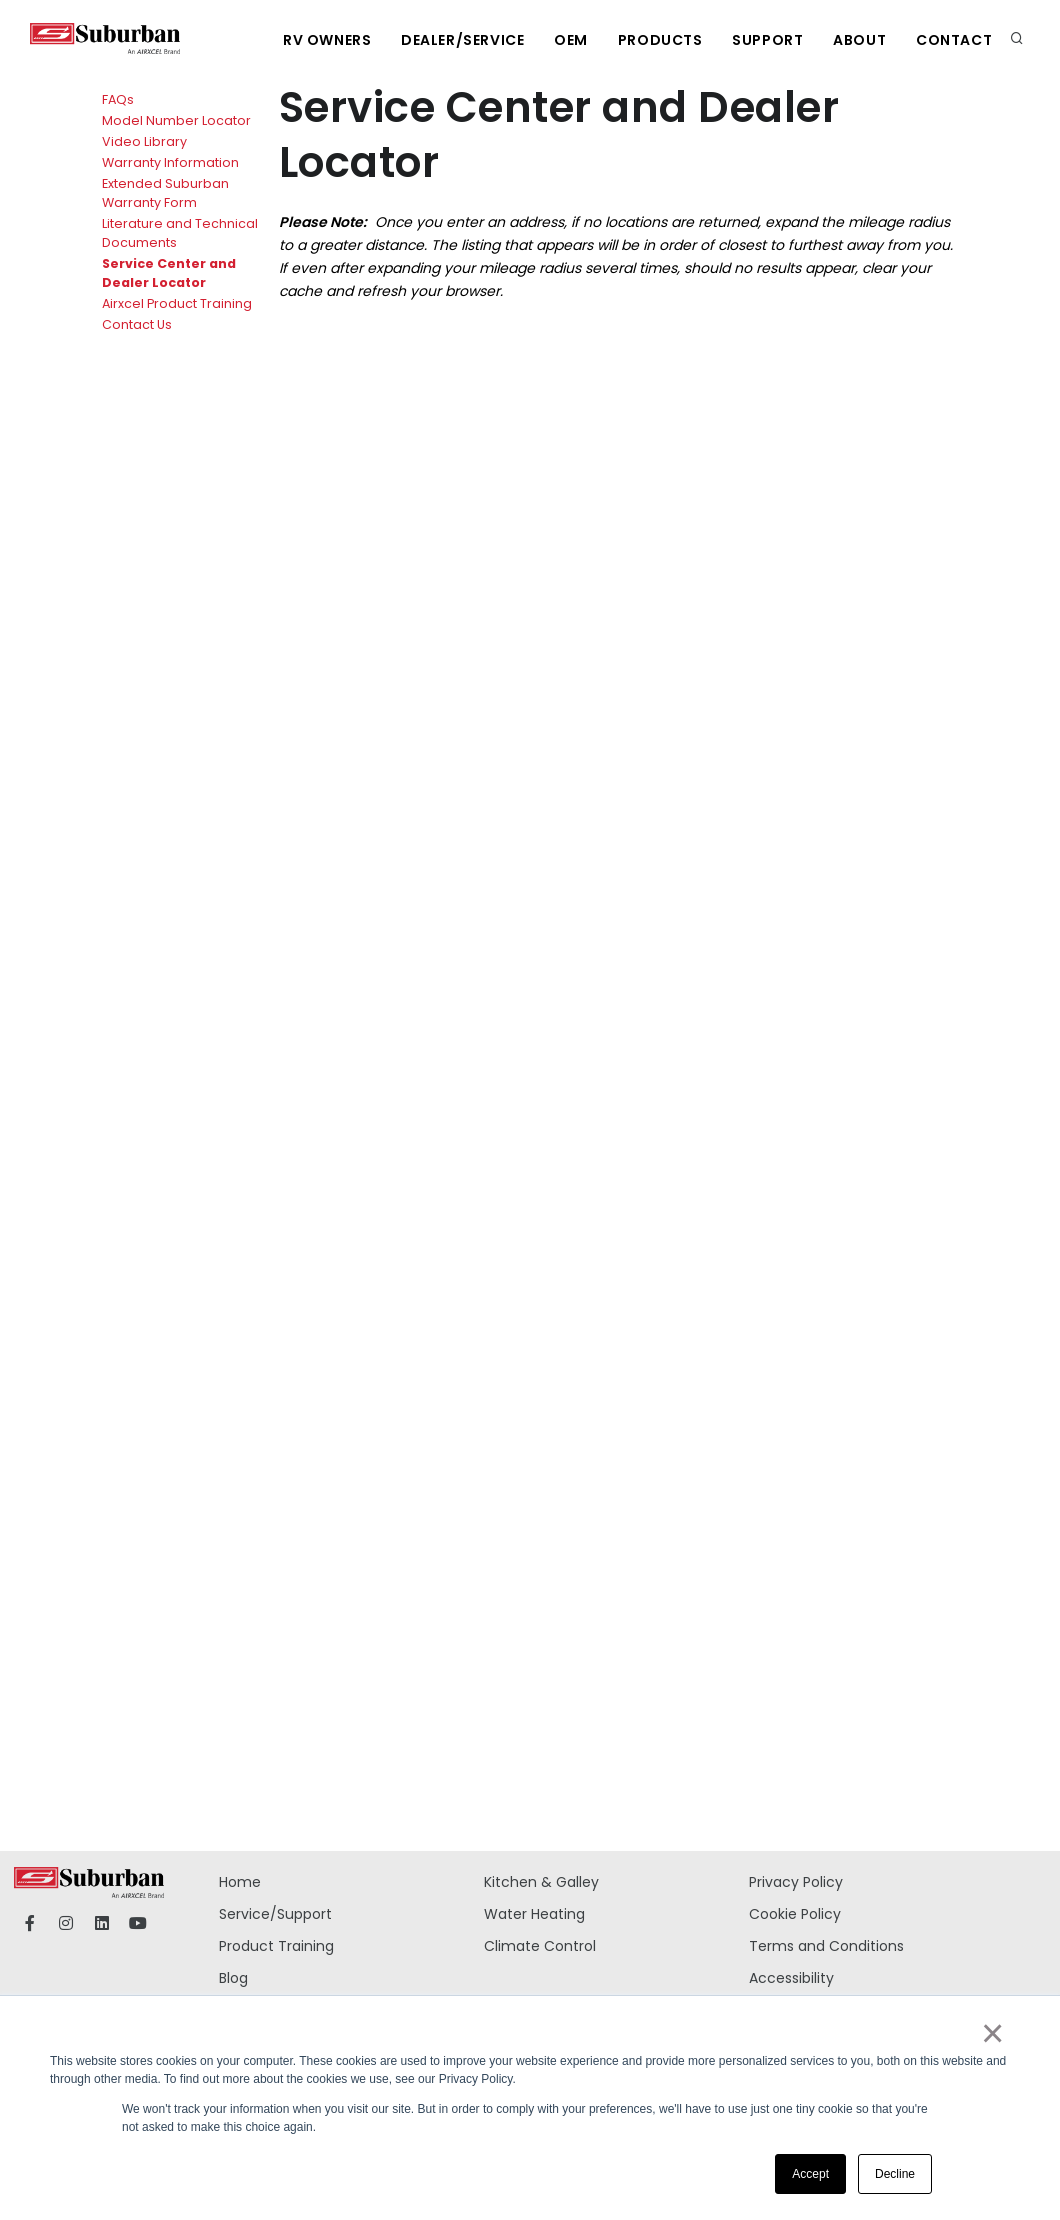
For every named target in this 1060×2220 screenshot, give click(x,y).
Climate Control (540, 1946)
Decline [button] (895, 2174)
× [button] (991, 2033)
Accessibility (791, 1978)
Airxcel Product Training (177, 303)
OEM (570, 40)
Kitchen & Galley (541, 1882)
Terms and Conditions (826, 1946)
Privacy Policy (796, 1882)
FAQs (118, 99)
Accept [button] (810, 2174)
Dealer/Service (461, 40)
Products (659, 40)
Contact (954, 40)
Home (240, 1882)
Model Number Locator (176, 120)
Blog (233, 1978)
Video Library (144, 141)
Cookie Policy (795, 1914)
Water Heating (534, 1914)
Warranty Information (170, 162)
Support (767, 40)
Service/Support (275, 1914)
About (859, 40)
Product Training (276, 1946)
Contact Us (137, 324)
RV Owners (325, 40)
